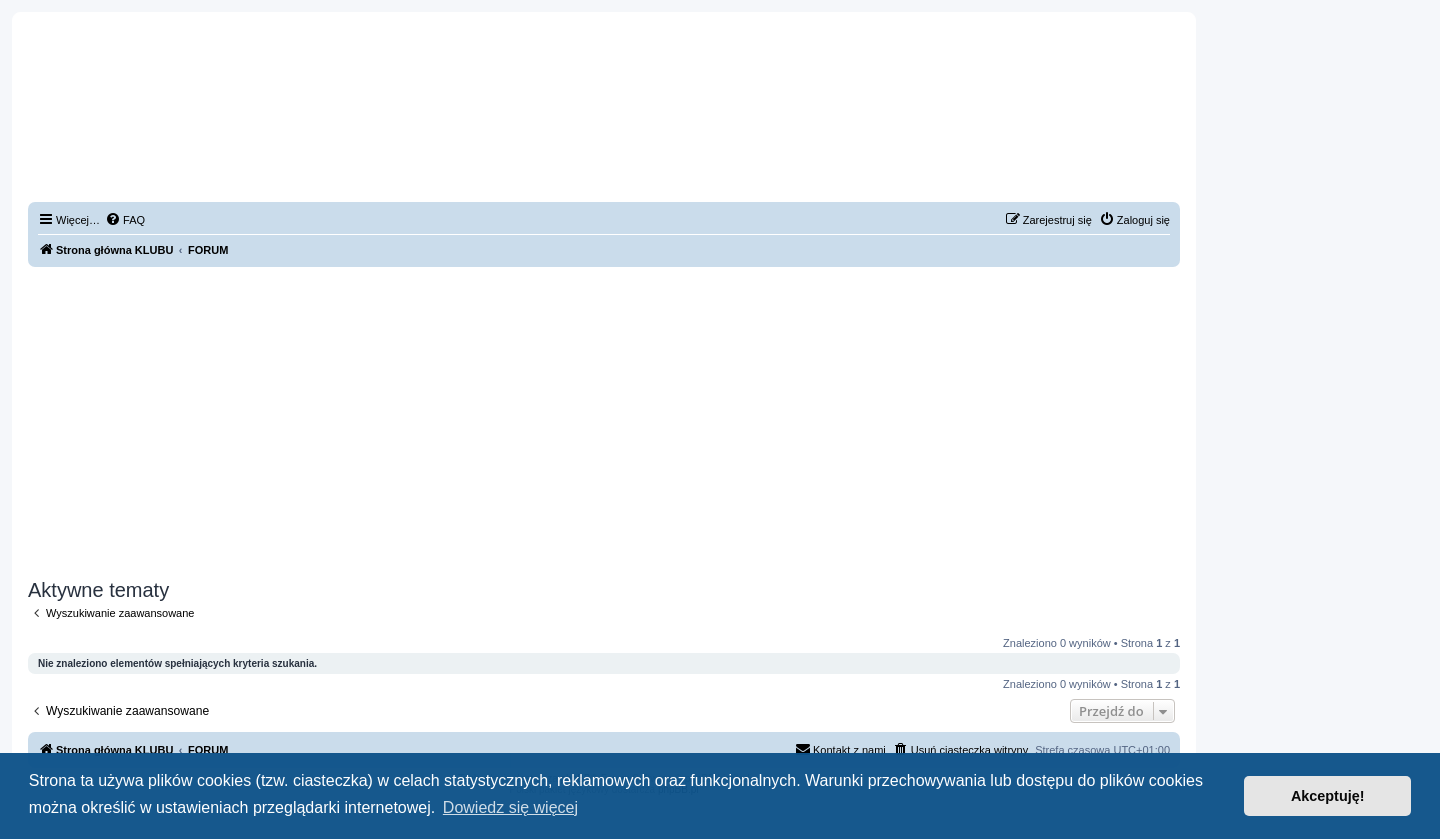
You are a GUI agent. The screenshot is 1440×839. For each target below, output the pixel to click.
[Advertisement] (604, 423)
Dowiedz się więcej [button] (510, 807)
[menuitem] (125, 220)
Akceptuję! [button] (1328, 796)
